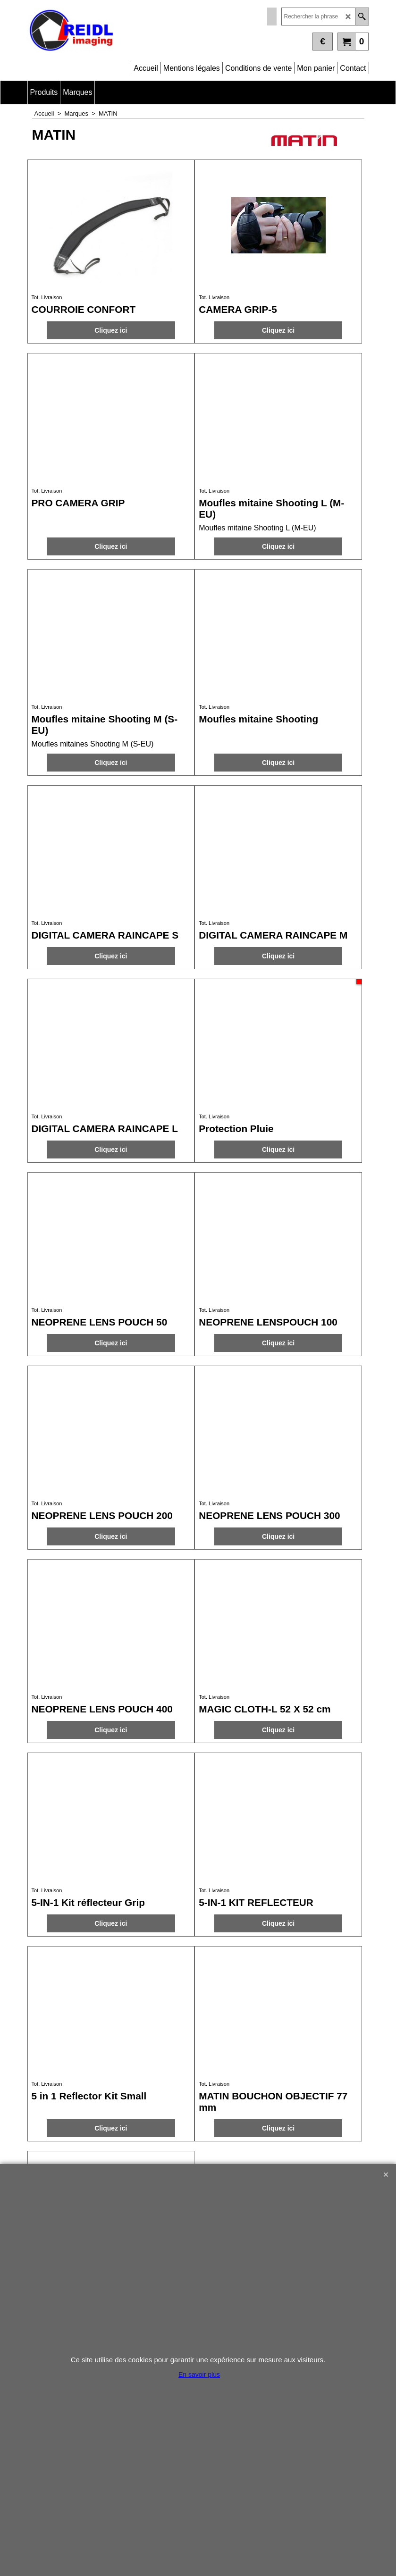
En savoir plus (199, 2374)
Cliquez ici (110, 330)
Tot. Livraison (47, 297)
